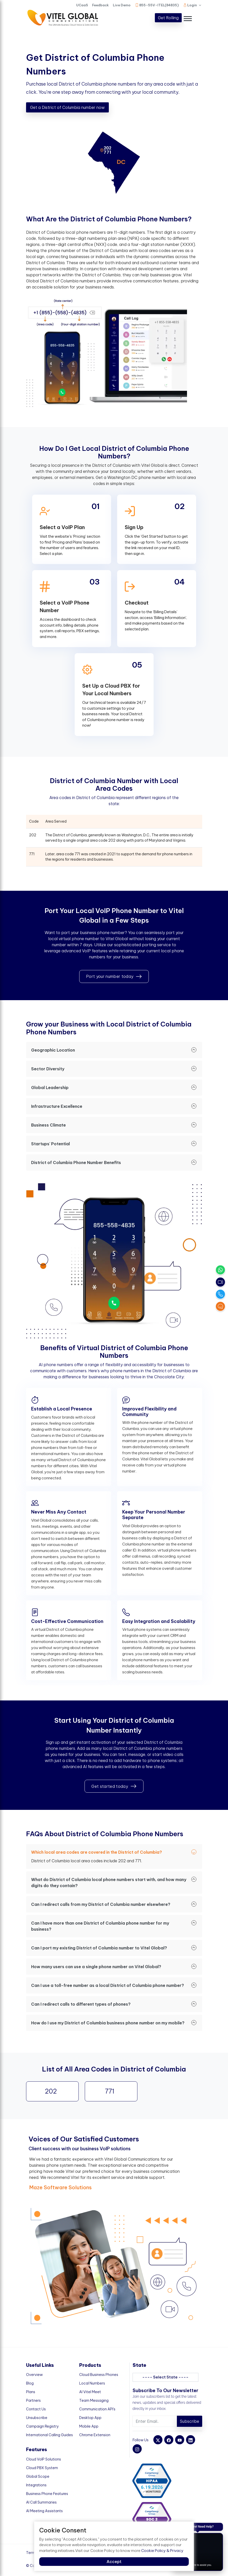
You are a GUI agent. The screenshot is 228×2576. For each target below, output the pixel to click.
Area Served (56, 821)
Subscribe (189, 2421)
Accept (114, 2561)
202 (32, 835)
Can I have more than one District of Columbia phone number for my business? (113, 1926)
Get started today (113, 1786)
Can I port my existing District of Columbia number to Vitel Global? (113, 1947)
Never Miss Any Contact (58, 1512)
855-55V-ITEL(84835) (157, 5)
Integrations (36, 2485)
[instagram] (137, 2448)
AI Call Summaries (41, 2502)
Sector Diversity (113, 1068)
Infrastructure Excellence (113, 1106)
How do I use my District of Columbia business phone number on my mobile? (113, 2022)
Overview (34, 2374)
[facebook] (168, 2439)
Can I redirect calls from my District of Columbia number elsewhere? (113, 1904)
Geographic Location (113, 1050)
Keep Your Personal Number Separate (153, 1514)
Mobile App (88, 2426)
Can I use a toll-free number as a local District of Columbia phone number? (113, 1985)
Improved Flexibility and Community (149, 1411)
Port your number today (114, 976)
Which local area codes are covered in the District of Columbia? (113, 1852)
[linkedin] (190, 2439)
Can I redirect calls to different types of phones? (113, 2004)
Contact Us (36, 2409)
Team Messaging (94, 2400)
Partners (33, 2400)
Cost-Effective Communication (67, 1621)
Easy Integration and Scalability (158, 1621)
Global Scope (37, 2476)
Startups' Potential (113, 1143)
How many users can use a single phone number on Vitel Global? (113, 1966)
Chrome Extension (94, 2435)
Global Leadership (113, 1087)
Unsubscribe (36, 2417)
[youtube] (179, 2439)
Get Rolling (168, 17)
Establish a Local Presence (61, 1409)
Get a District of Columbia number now (67, 107)
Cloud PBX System (42, 2468)
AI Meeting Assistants (44, 2511)
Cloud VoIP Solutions (43, 2459)
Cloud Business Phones (98, 2374)
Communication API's (97, 2409)
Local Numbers (92, 2383)
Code (34, 821)
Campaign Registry (42, 2426)
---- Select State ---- (165, 2377)
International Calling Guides (49, 2435)
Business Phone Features (47, 2493)
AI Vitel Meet (90, 2392)
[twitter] (157, 2439)
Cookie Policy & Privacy (162, 2550)
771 (32, 854)
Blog (30, 2383)
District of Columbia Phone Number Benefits (113, 1162)
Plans (30, 2392)
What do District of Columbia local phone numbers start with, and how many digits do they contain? (113, 1882)
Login (192, 6)
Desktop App (90, 2417)
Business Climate (113, 1125)
